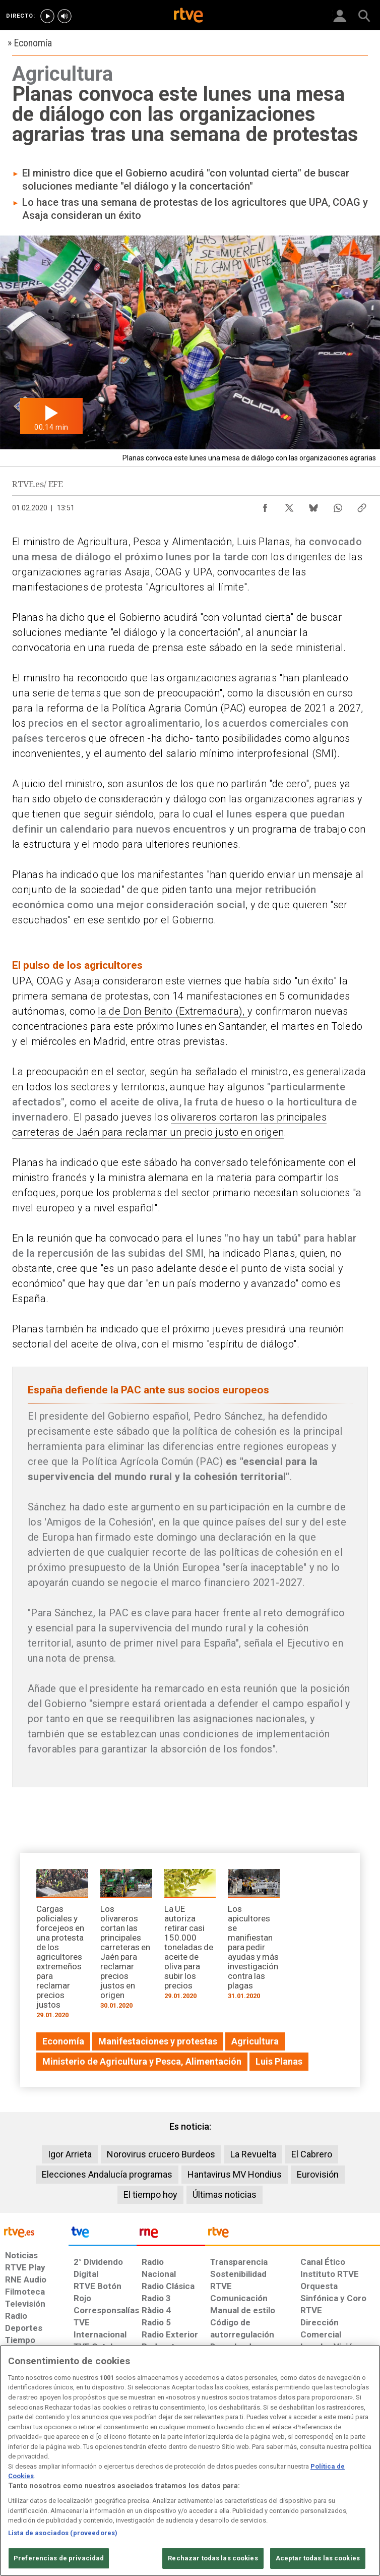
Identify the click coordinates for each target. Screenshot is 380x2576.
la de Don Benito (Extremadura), (172, 1011)
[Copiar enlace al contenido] (362, 505)
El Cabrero (311, 2154)
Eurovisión (318, 2174)
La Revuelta (253, 2154)
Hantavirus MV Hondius (234, 2174)
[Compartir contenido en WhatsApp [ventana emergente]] (338, 505)
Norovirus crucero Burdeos (161, 2154)
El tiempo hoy (150, 2194)
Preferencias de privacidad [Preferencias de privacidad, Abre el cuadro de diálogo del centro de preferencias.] (59, 2558)
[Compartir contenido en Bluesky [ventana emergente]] (313, 505)
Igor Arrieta (70, 2154)
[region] (190, 2460)
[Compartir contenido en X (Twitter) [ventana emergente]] (289, 505)
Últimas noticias (225, 2194)
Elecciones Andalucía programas (107, 2174)
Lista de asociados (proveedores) (62, 2533)
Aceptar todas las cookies (318, 2558)
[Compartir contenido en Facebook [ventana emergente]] (265, 505)
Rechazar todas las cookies (213, 2558)
